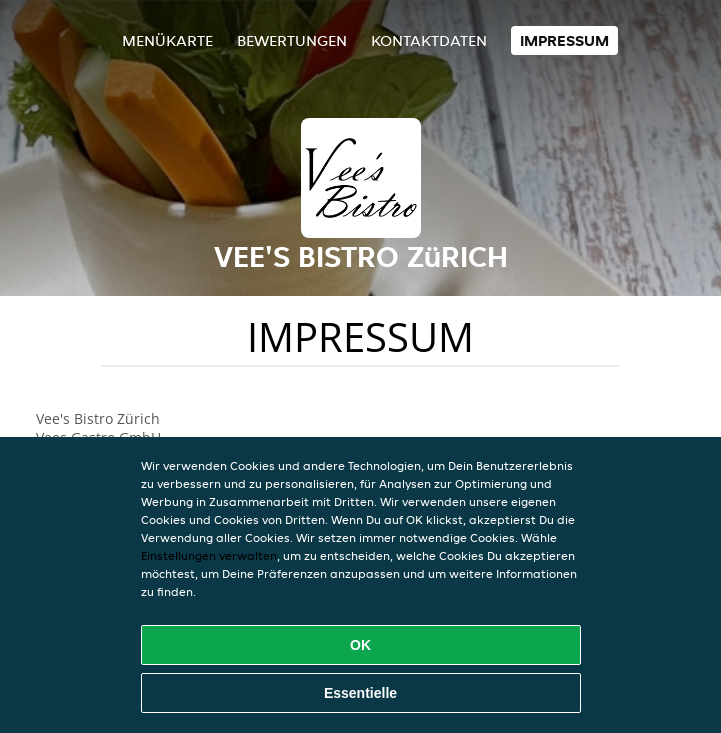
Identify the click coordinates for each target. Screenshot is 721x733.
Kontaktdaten (429, 40)
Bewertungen (292, 40)
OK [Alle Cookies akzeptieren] (360, 645)
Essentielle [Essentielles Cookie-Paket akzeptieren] (360, 693)
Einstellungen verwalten (209, 555)
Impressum (564, 40)
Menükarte (167, 40)
